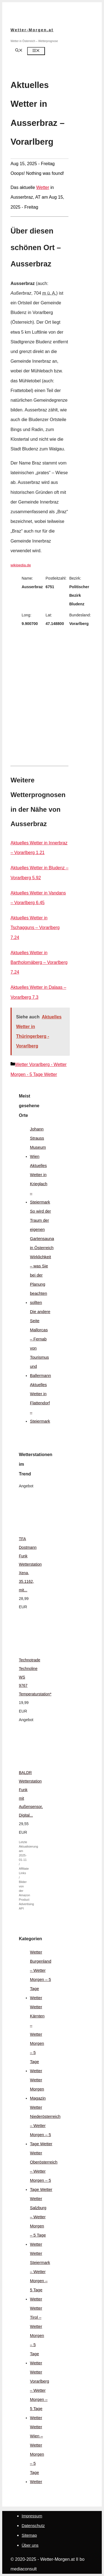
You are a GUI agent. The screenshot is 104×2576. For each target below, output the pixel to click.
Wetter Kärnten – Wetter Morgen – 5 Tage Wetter (37, 2038)
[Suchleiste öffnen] (19, 51)
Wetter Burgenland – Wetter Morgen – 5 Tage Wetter (40, 1975)
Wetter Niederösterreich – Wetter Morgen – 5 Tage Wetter (45, 2125)
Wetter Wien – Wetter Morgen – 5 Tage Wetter (37, 2454)
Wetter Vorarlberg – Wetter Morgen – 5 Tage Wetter (39, 2395)
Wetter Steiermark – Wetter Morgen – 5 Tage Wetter (40, 2276)
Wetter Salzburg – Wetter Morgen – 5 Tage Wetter (38, 2221)
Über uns (30, 2545)
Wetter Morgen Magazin (38, 2088)
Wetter (42, 187)
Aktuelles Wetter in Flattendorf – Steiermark (40, 1402)
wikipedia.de (21, 565)
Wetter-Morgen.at (32, 30)
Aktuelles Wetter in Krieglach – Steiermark (40, 1183)
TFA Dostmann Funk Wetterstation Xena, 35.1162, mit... (30, 1564)
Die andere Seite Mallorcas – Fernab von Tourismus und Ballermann (40, 1343)
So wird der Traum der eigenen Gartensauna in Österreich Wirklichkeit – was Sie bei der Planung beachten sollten (42, 1257)
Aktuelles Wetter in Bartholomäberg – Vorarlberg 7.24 (39, 962)
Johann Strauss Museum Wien (38, 1143)
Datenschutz (33, 2525)
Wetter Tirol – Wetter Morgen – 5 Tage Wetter (37, 2335)
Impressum (32, 2515)
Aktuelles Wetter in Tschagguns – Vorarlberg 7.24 (35, 927)
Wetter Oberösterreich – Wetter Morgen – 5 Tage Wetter (43, 2171)
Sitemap (29, 2535)
